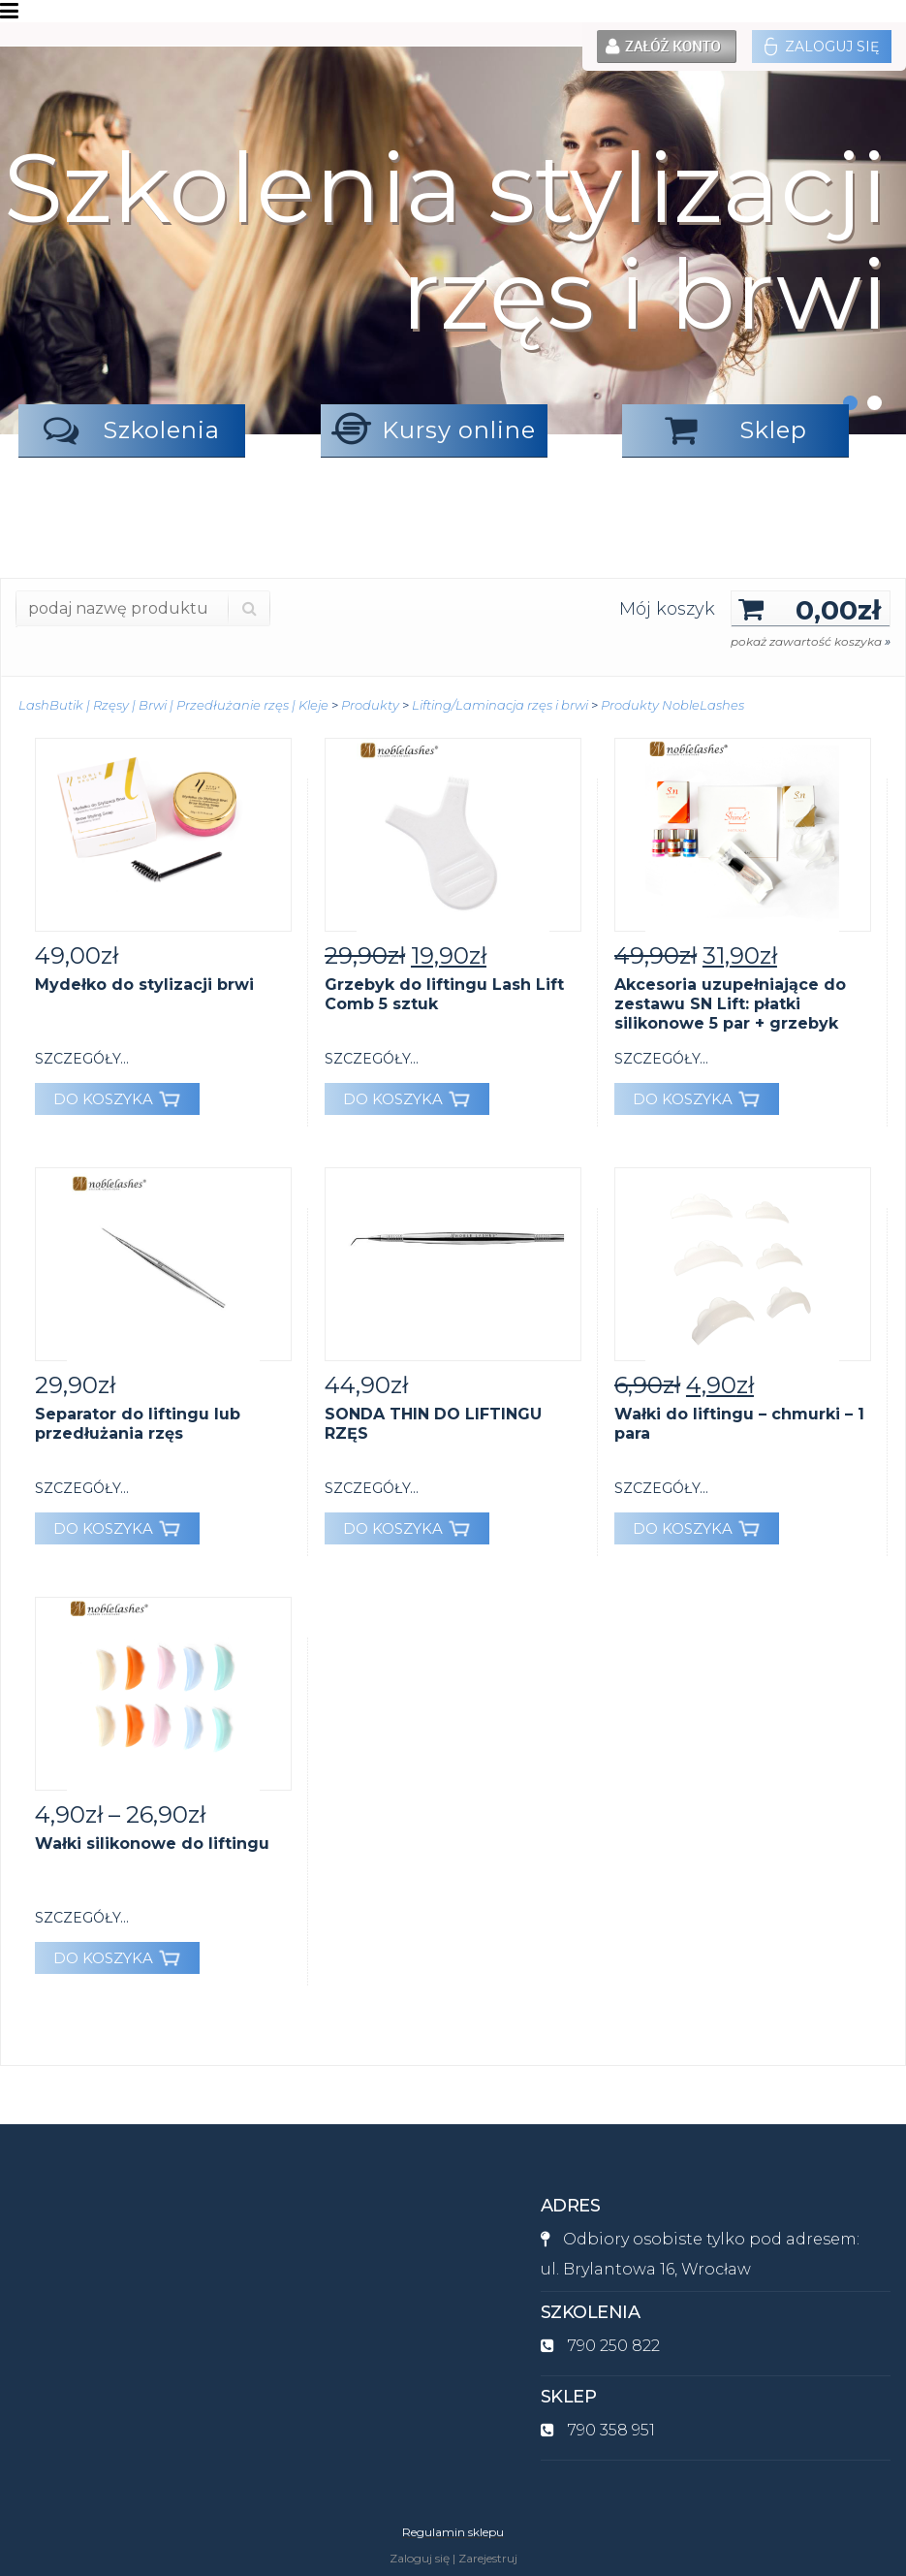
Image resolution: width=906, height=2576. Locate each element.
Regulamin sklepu (453, 2532)
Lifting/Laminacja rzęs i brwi (500, 705)
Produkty (370, 705)
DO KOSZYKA (116, 1099)
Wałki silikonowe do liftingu (152, 1843)
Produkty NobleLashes (672, 705)
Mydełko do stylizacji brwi (144, 984)
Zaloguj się (822, 46)
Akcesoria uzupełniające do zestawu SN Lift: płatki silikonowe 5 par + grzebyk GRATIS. (730, 1013)
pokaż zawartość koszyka (810, 641)
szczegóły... (82, 1058)
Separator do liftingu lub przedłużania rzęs (137, 1424)
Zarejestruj (487, 2558)
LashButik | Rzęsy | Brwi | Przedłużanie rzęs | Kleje (173, 705)
